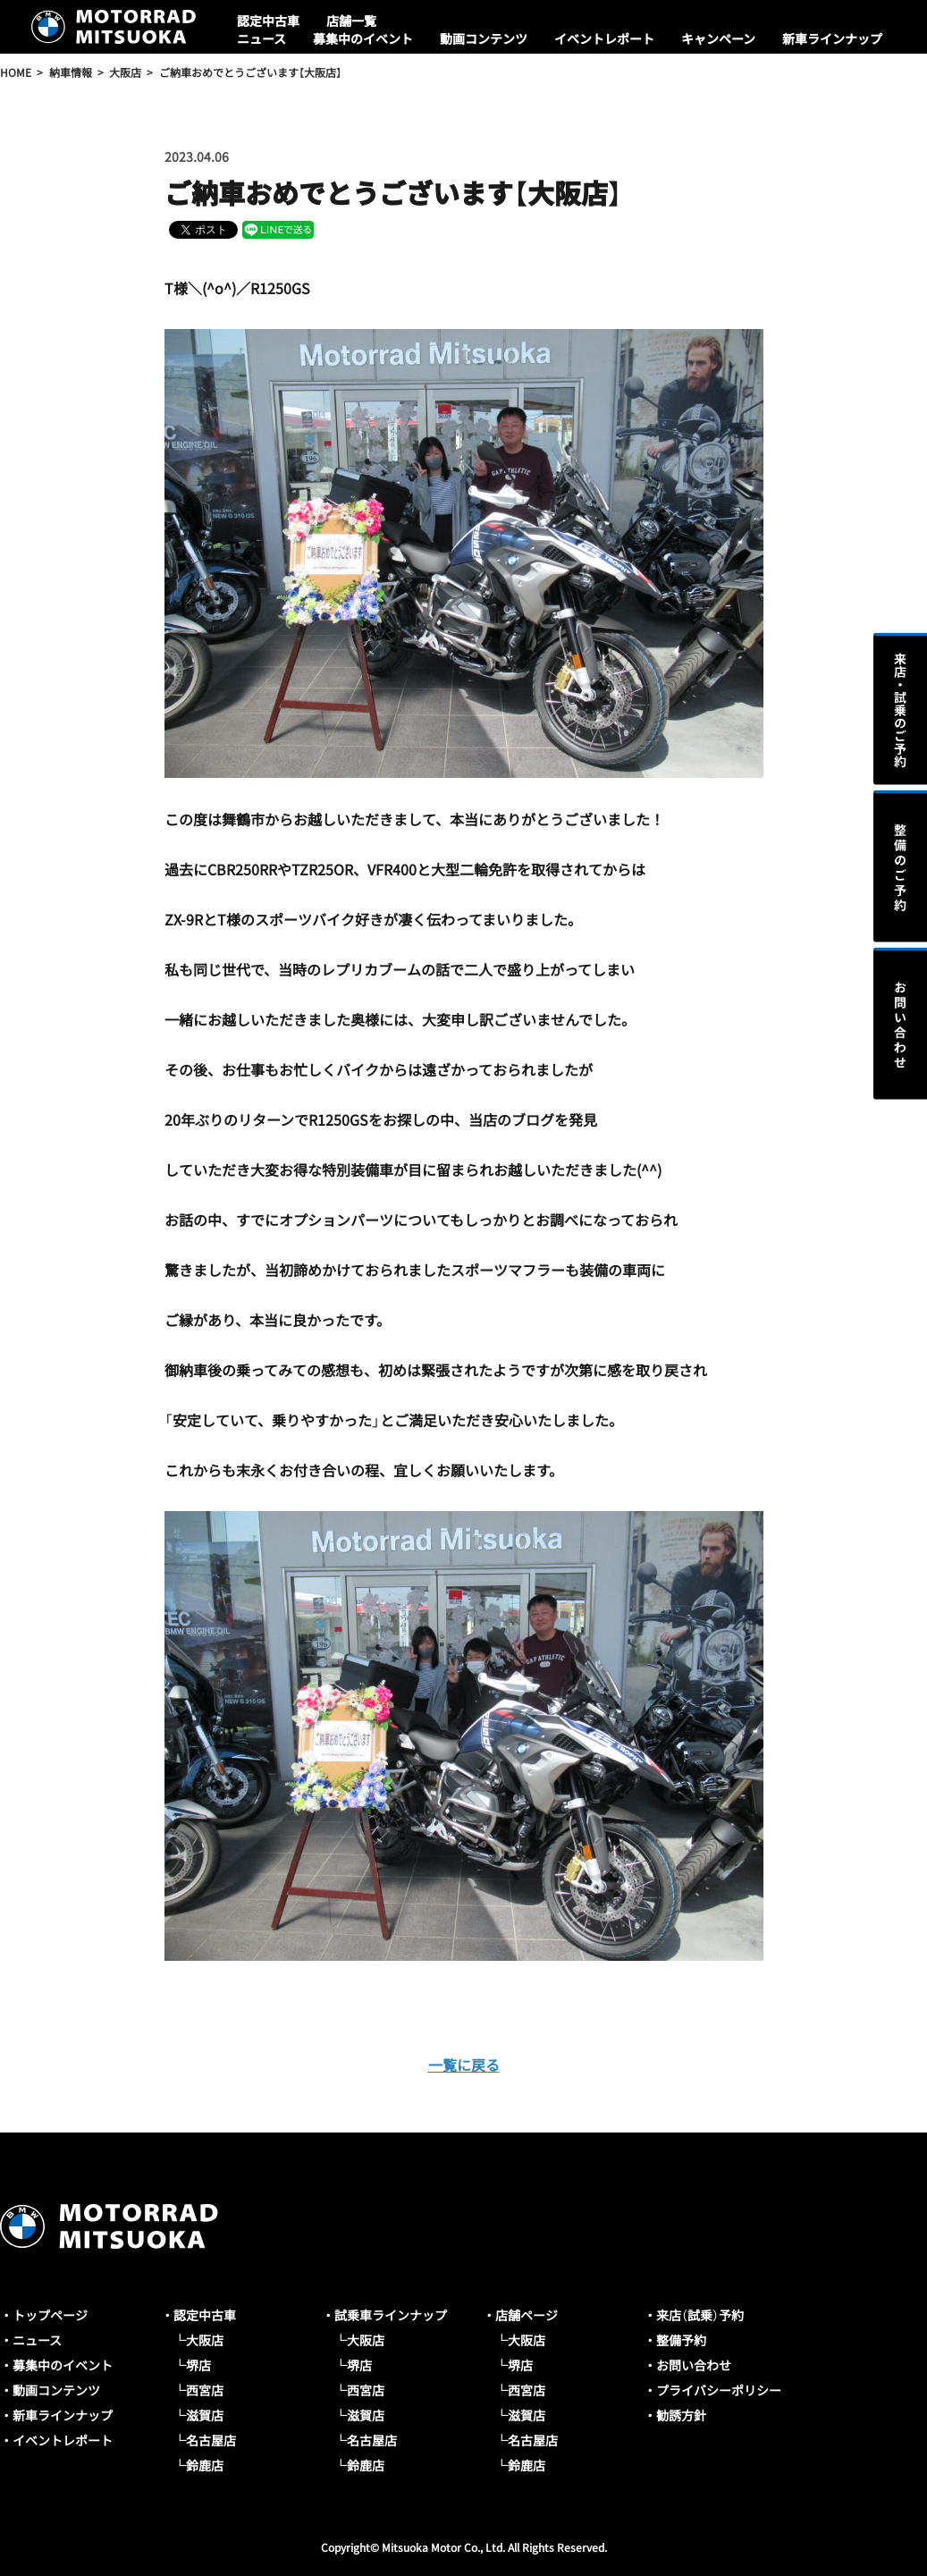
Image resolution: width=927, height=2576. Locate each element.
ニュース (261, 38)
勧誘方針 (681, 2415)
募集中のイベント (363, 38)
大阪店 (204, 2340)
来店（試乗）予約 (700, 2315)
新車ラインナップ (832, 38)
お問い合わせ (693, 2365)
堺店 (198, 2365)
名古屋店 (211, 2440)
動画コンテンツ (483, 38)
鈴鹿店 (204, 2465)
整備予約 (681, 2340)
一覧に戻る (464, 2064)
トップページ (50, 2315)
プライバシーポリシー (718, 2390)
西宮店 (204, 2390)
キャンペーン (718, 38)
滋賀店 (204, 2415)
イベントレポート (604, 38)
